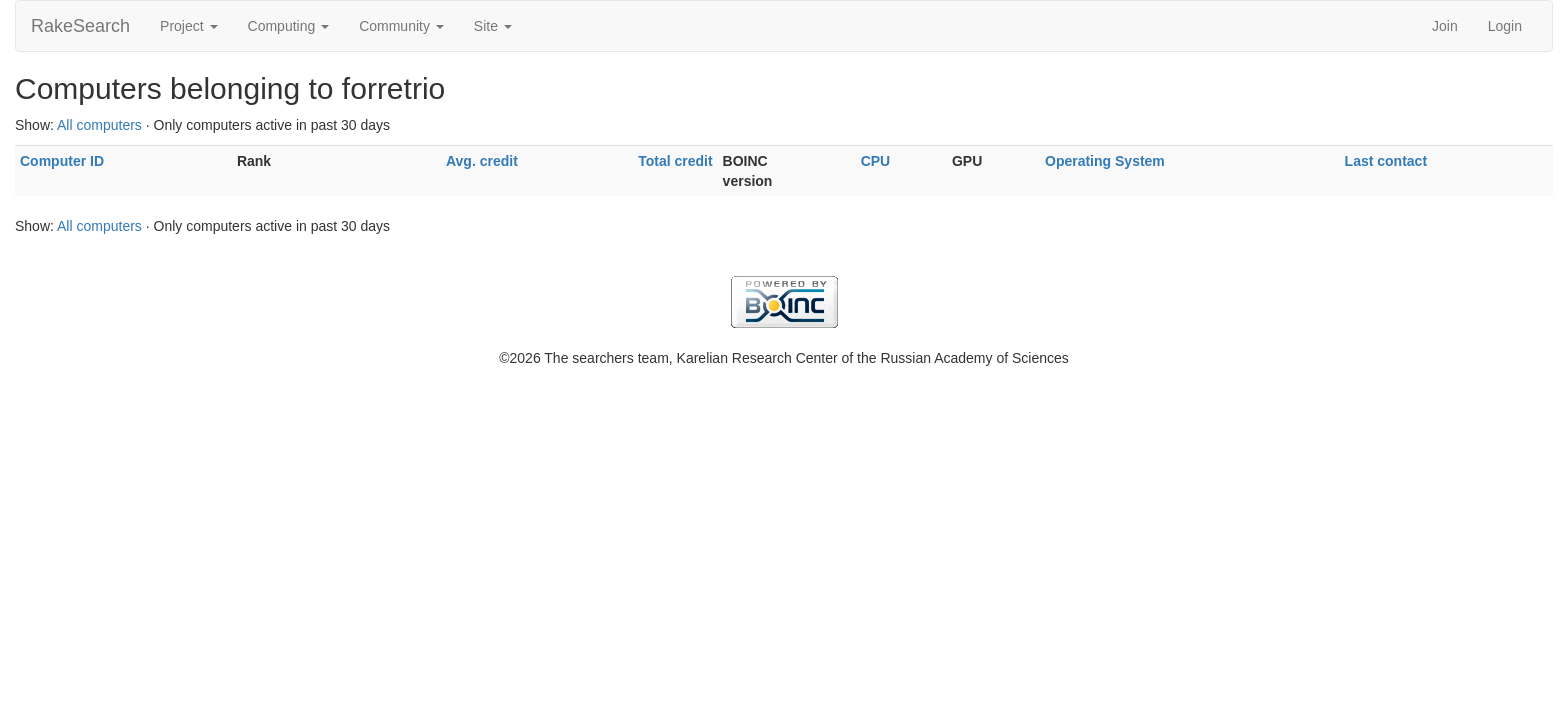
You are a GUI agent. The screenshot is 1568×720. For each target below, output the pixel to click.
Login (1505, 26)
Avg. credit (482, 161)
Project (188, 26)
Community (401, 26)
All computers (99, 125)
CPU (876, 161)
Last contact (1386, 161)
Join (1445, 26)
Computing (289, 26)
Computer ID (62, 161)
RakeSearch (80, 26)
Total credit (675, 161)
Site (493, 26)
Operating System (1105, 161)
